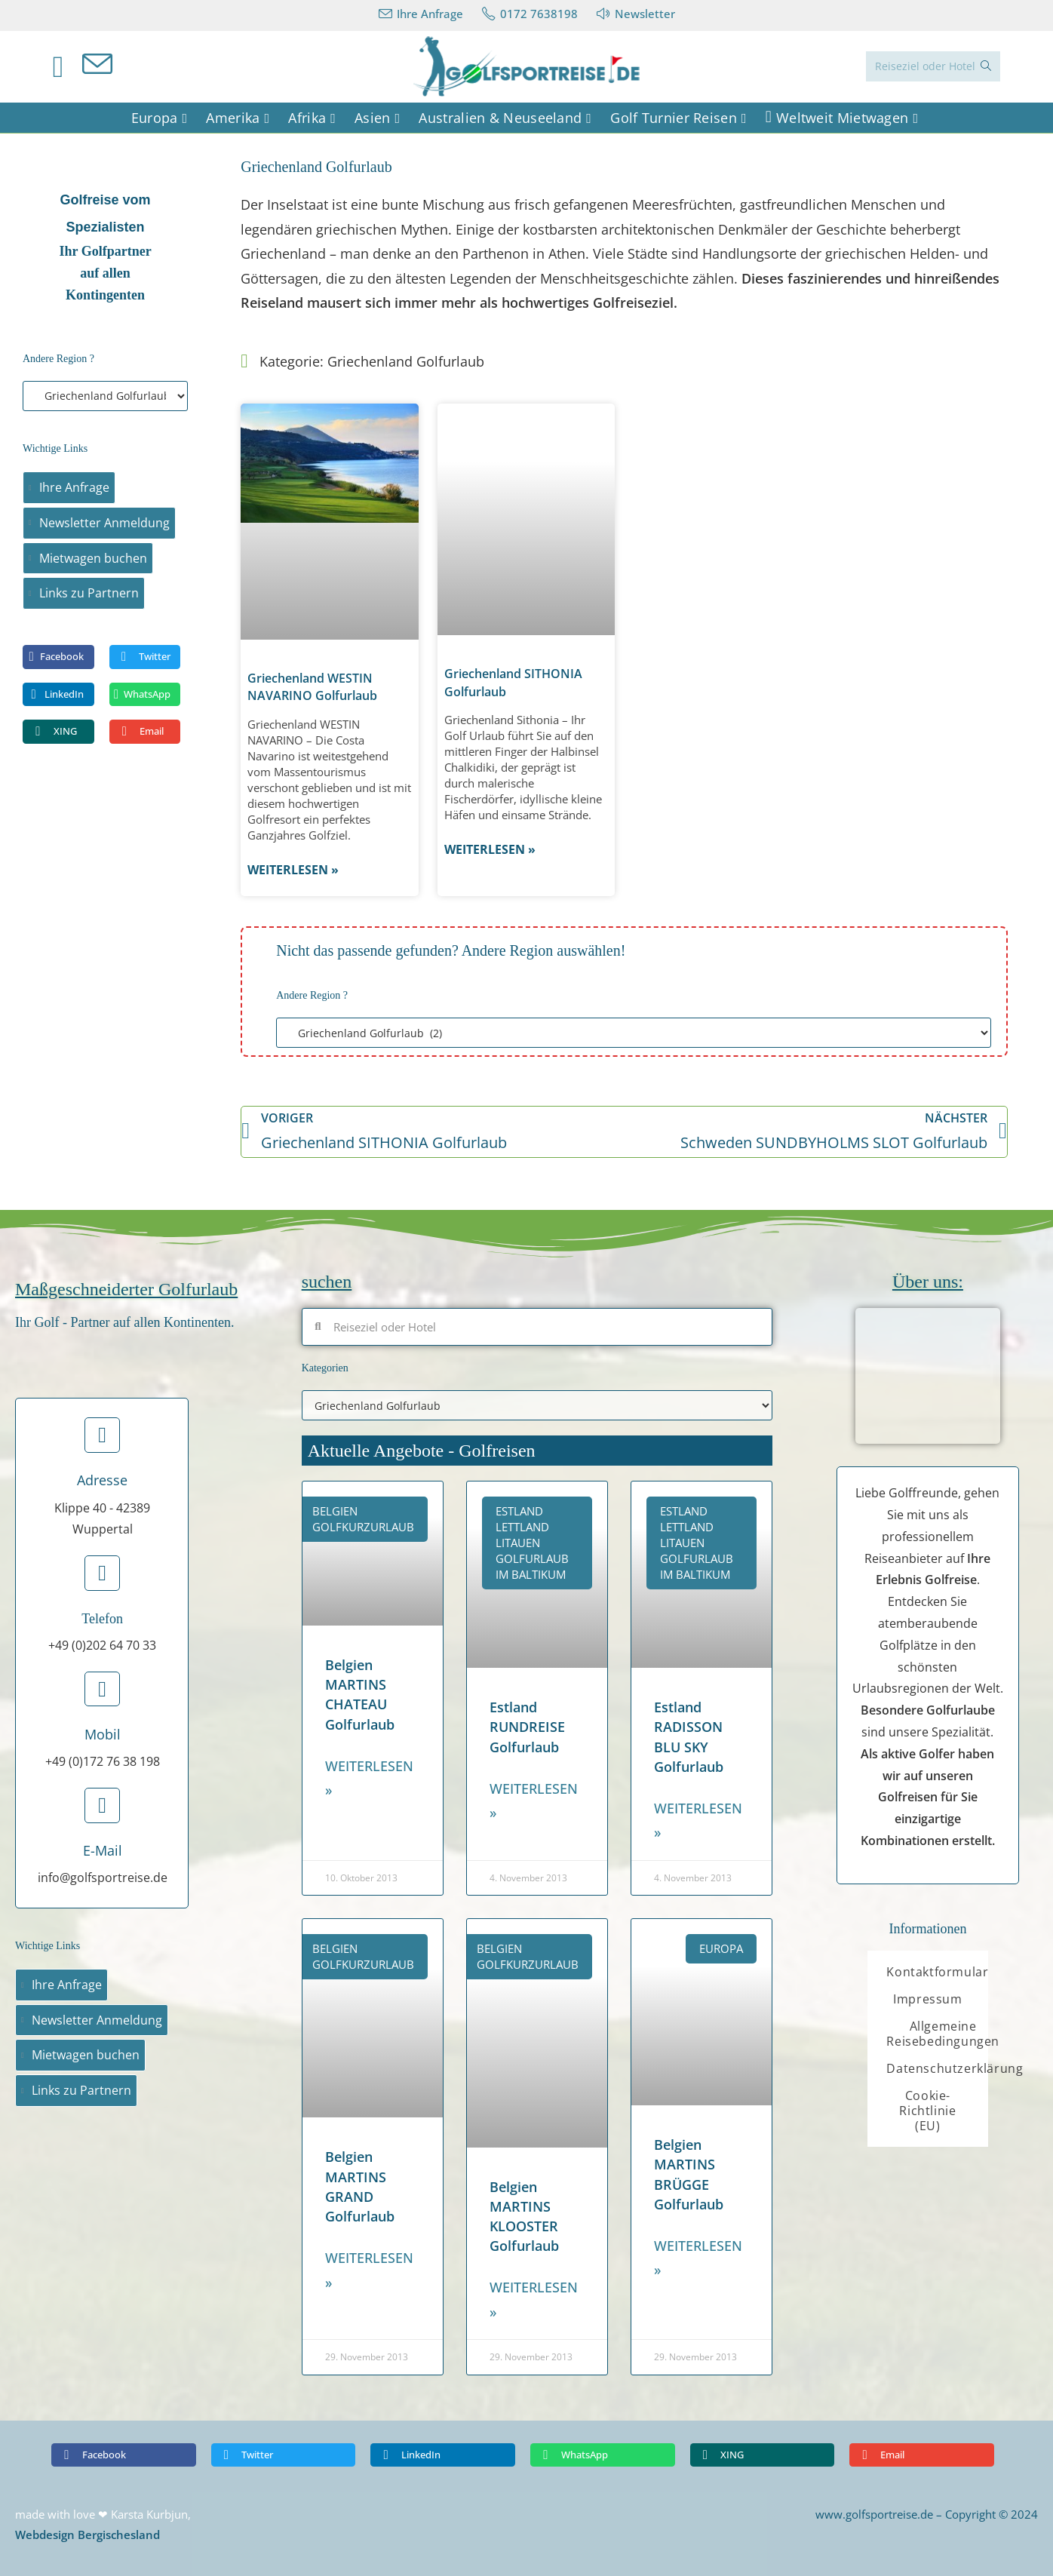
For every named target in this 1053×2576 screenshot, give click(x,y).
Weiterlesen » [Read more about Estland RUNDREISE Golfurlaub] (534, 1800)
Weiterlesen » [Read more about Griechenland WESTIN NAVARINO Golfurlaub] (293, 869)
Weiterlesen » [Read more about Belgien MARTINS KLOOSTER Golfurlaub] (534, 2299)
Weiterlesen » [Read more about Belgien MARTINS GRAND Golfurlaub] (369, 2270)
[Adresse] (102, 1435)
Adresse (102, 1480)
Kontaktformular (937, 1971)
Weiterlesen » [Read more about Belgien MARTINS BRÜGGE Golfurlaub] (698, 2258)
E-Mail (102, 1850)
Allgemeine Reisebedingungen (942, 2033)
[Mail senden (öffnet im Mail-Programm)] (106, 65)
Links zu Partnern (89, 593)
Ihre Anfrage (74, 487)
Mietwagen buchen (93, 558)
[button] (58, 657)
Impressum (927, 1999)
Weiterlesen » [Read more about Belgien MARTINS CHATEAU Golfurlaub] (369, 1778)
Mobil (102, 1734)
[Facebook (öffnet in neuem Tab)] (68, 66)
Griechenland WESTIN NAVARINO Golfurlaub (312, 687)
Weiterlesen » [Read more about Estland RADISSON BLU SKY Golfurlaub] (698, 1820)
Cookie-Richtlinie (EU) (927, 2110)
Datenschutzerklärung (954, 2068)
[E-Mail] (102, 1805)
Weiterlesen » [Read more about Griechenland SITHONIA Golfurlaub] (490, 849)
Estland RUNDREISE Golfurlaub (527, 1726)
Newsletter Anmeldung (104, 522)
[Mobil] (102, 1689)
